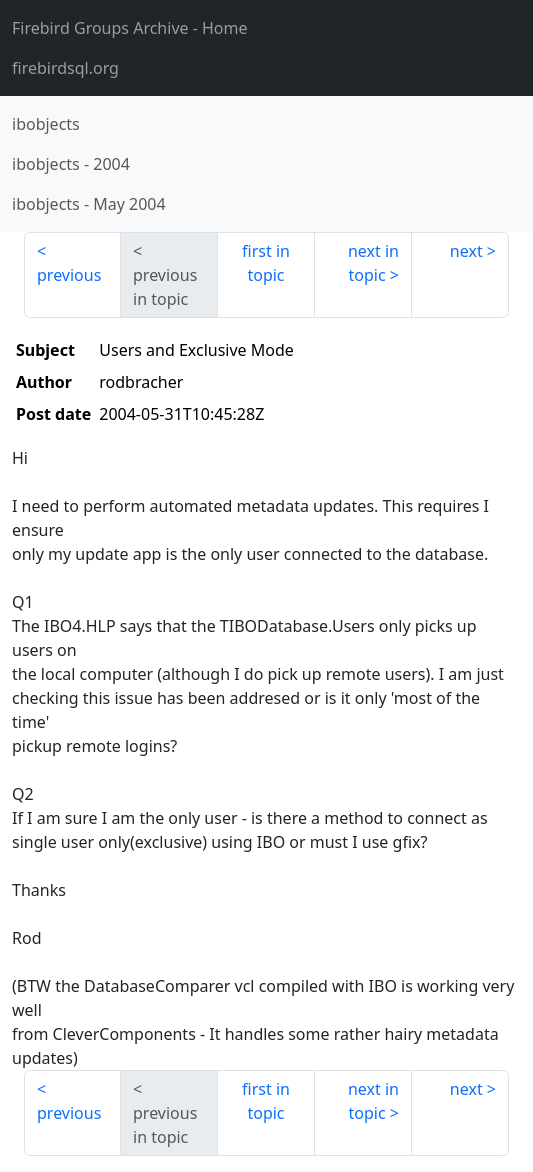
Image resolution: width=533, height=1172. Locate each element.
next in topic (373, 263)
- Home (130, 28)
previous (69, 275)
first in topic (266, 263)
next (466, 251)
